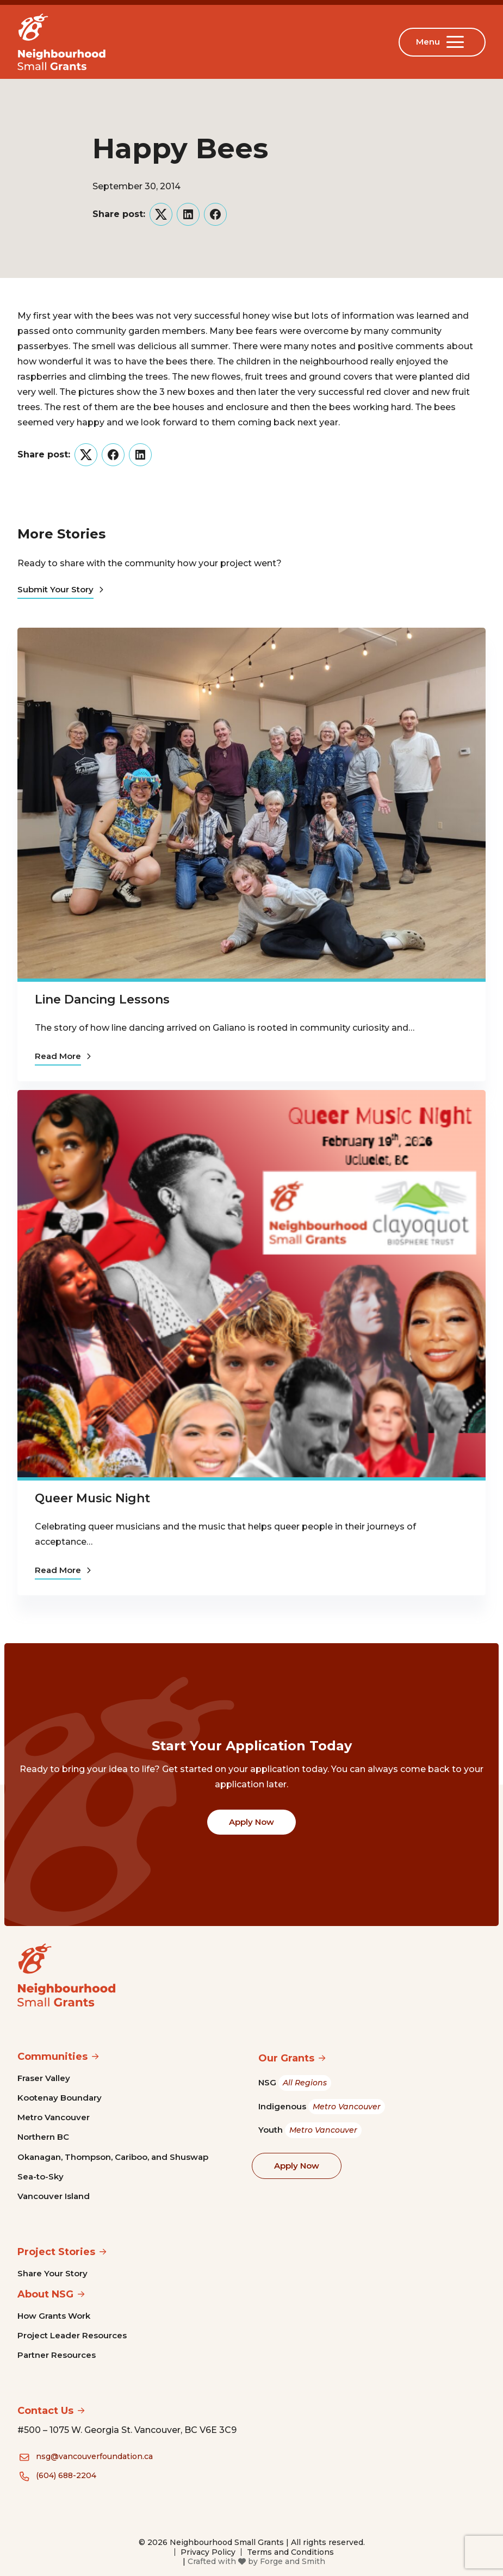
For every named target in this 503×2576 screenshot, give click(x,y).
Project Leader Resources (72, 2335)
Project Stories (56, 2252)
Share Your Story (52, 2273)
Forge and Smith (292, 2561)
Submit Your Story (60, 589)
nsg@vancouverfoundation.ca (94, 2456)
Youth (310, 2130)
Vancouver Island (53, 2196)
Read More (63, 1056)
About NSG (45, 2294)
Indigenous (321, 2107)
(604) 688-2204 (66, 2475)
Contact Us (45, 2411)
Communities (52, 2057)
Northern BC (43, 2137)
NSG (294, 2083)
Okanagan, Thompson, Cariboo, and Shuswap (112, 2157)
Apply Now (251, 1822)
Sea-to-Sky (40, 2176)
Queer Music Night (92, 1498)
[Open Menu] (457, 42)
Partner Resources (56, 2355)
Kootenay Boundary (59, 2097)
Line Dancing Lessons (102, 999)
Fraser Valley (43, 2078)
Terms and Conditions (290, 2552)
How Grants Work (53, 2316)
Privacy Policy (208, 2552)
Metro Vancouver (53, 2117)
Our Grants (286, 2058)
